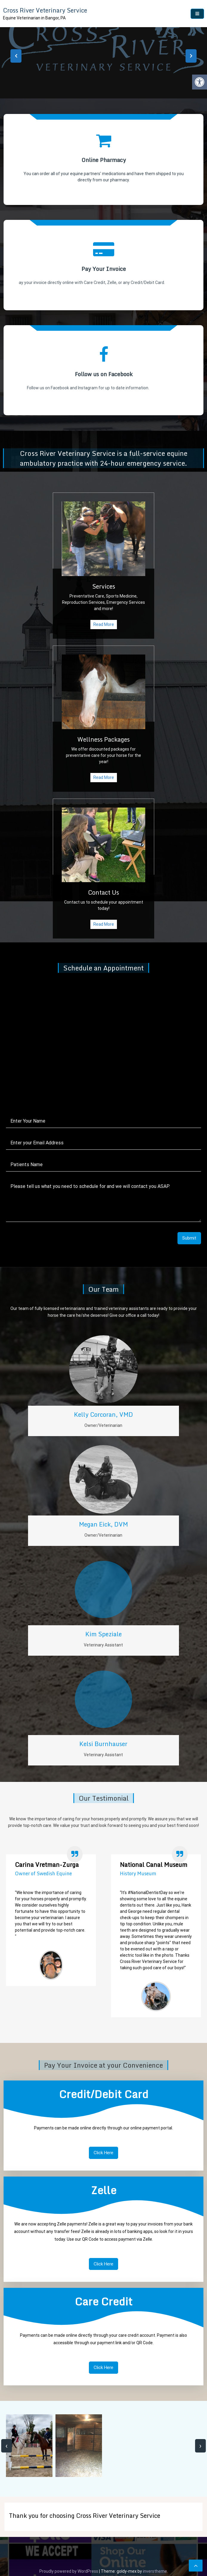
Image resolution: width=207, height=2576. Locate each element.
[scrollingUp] (196, 2566)
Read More (73, 624)
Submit (180, 1224)
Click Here (103, 2161)
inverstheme (155, 2571)
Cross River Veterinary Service (45, 10)
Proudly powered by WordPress (69, 2571)
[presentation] (15, 56)
